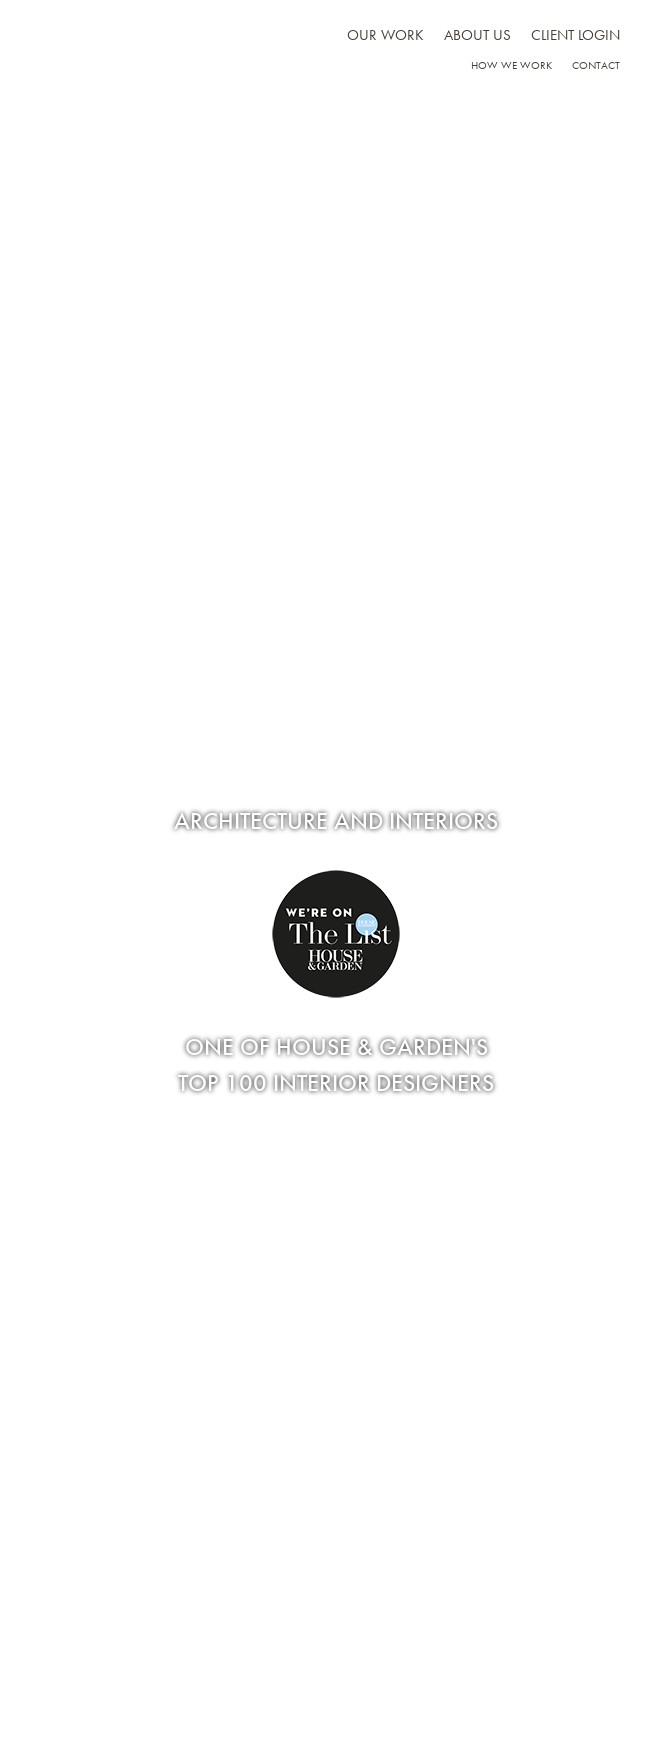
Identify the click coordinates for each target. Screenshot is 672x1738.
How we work (511, 65)
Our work (385, 35)
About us (477, 35)
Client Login (575, 35)
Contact (596, 65)
